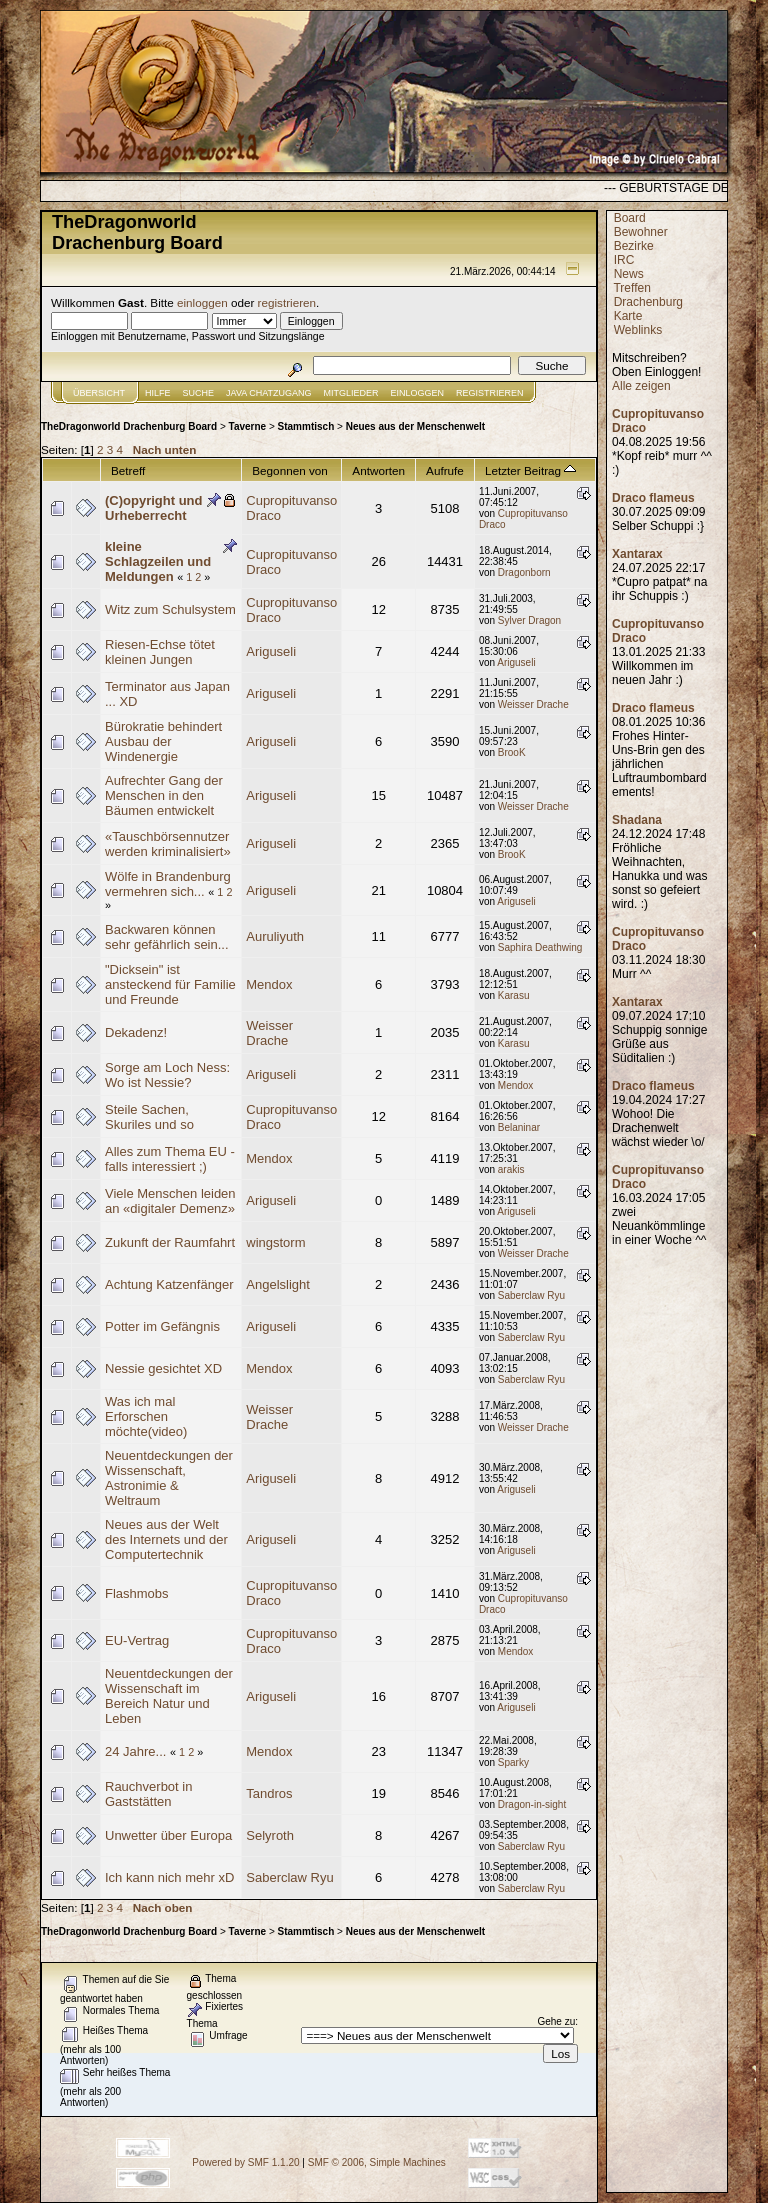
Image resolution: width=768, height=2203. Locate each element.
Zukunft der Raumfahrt (170, 1242)
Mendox (269, 984)
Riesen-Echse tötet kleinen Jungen (160, 652)
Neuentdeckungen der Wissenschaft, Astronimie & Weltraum (169, 1478)
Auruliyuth (275, 936)
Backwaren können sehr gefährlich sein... (167, 937)
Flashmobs (137, 1593)
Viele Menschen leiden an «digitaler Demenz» (170, 1201)
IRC (624, 260)
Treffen (631, 288)
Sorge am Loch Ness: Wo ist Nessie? (167, 1075)
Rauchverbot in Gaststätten (148, 1794)
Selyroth (270, 1835)
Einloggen (418, 393)
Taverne (248, 426)
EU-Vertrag (137, 1640)
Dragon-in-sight (532, 1804)
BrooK (512, 752)
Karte (628, 316)
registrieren (287, 302)
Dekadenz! (136, 1032)
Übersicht (99, 393)
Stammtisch (306, 426)
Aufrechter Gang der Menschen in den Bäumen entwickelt (164, 795)
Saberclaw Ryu (531, 1295)
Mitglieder (351, 393)
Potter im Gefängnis (162, 1326)
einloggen (202, 302)
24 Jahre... (135, 1751)
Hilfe (158, 393)
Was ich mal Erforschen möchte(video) (146, 1416)
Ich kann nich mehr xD (169, 1877)
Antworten (378, 470)
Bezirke (634, 246)
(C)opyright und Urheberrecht (153, 508)
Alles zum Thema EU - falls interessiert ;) (170, 1159)
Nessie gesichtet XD (163, 1368)
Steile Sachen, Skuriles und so (149, 1117)
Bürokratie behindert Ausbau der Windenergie (163, 741)
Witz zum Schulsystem (170, 609)
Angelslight (278, 1284)
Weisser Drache (533, 704)
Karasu (514, 995)
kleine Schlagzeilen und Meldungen (158, 561)
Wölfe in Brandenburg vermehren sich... (168, 884)
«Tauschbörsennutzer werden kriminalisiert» (168, 844)
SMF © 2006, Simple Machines (377, 2162)
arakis (511, 1169)
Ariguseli (271, 651)
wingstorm (275, 1242)
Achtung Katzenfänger (169, 1284)
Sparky (513, 1762)
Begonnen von (290, 470)
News (629, 274)
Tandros (269, 1793)
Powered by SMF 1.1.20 (245, 2162)
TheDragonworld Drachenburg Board (129, 426)
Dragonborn (524, 572)
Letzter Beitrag (530, 470)
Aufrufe (445, 470)
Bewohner (641, 232)
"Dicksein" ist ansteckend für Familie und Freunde (170, 984)
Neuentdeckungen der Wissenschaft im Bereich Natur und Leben (169, 1696)
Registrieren (490, 393)
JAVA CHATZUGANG (269, 393)
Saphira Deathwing (540, 947)
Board (630, 218)
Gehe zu (556, 2021)
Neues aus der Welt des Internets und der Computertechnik (166, 1539)
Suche (199, 393)
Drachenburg (648, 302)
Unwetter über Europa (168, 1835)
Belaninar (519, 1127)
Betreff (128, 470)
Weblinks (638, 330)
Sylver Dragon (529, 620)
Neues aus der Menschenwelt (416, 426)
